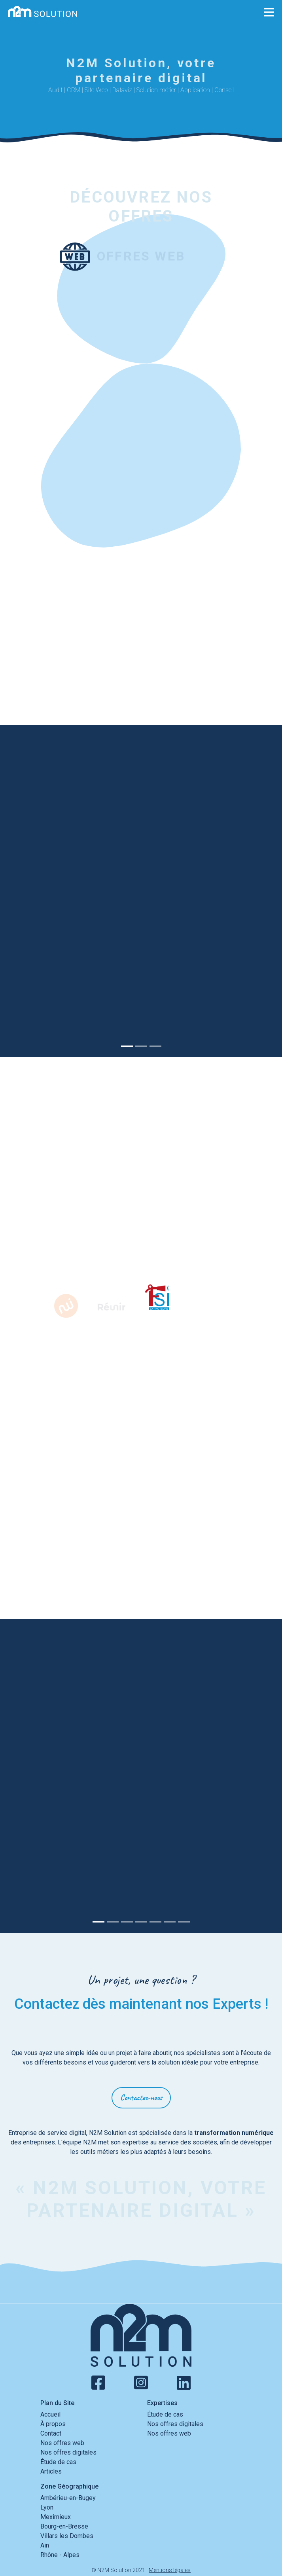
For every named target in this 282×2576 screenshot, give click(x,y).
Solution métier (156, 90)
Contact (50, 2433)
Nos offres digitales (68, 2452)
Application (195, 90)
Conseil (224, 90)
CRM (73, 90)
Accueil (50, 2414)
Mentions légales (170, 2570)
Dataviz (122, 90)
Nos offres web (62, 2443)
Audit (55, 90)
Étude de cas (58, 2462)
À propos (53, 2424)
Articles (51, 2471)
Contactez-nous (141, 2097)
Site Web (96, 90)
